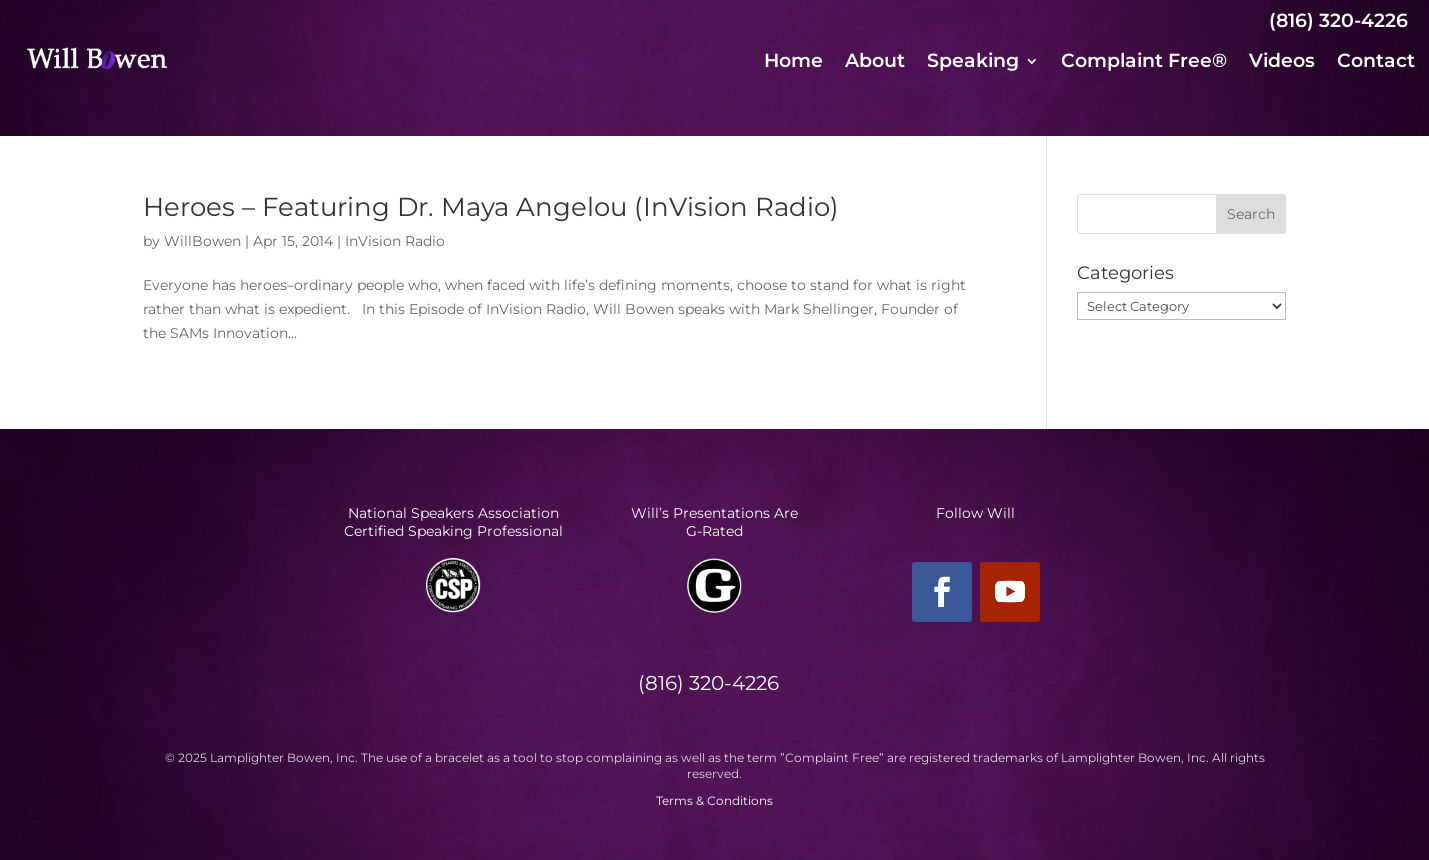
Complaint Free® (1144, 63)
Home (793, 63)
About (875, 63)
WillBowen (202, 241)
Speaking (973, 63)
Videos (1282, 63)
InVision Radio (395, 241)
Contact (1376, 63)
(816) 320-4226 (1338, 20)
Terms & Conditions (714, 800)
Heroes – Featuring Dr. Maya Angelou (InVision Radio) (491, 207)
